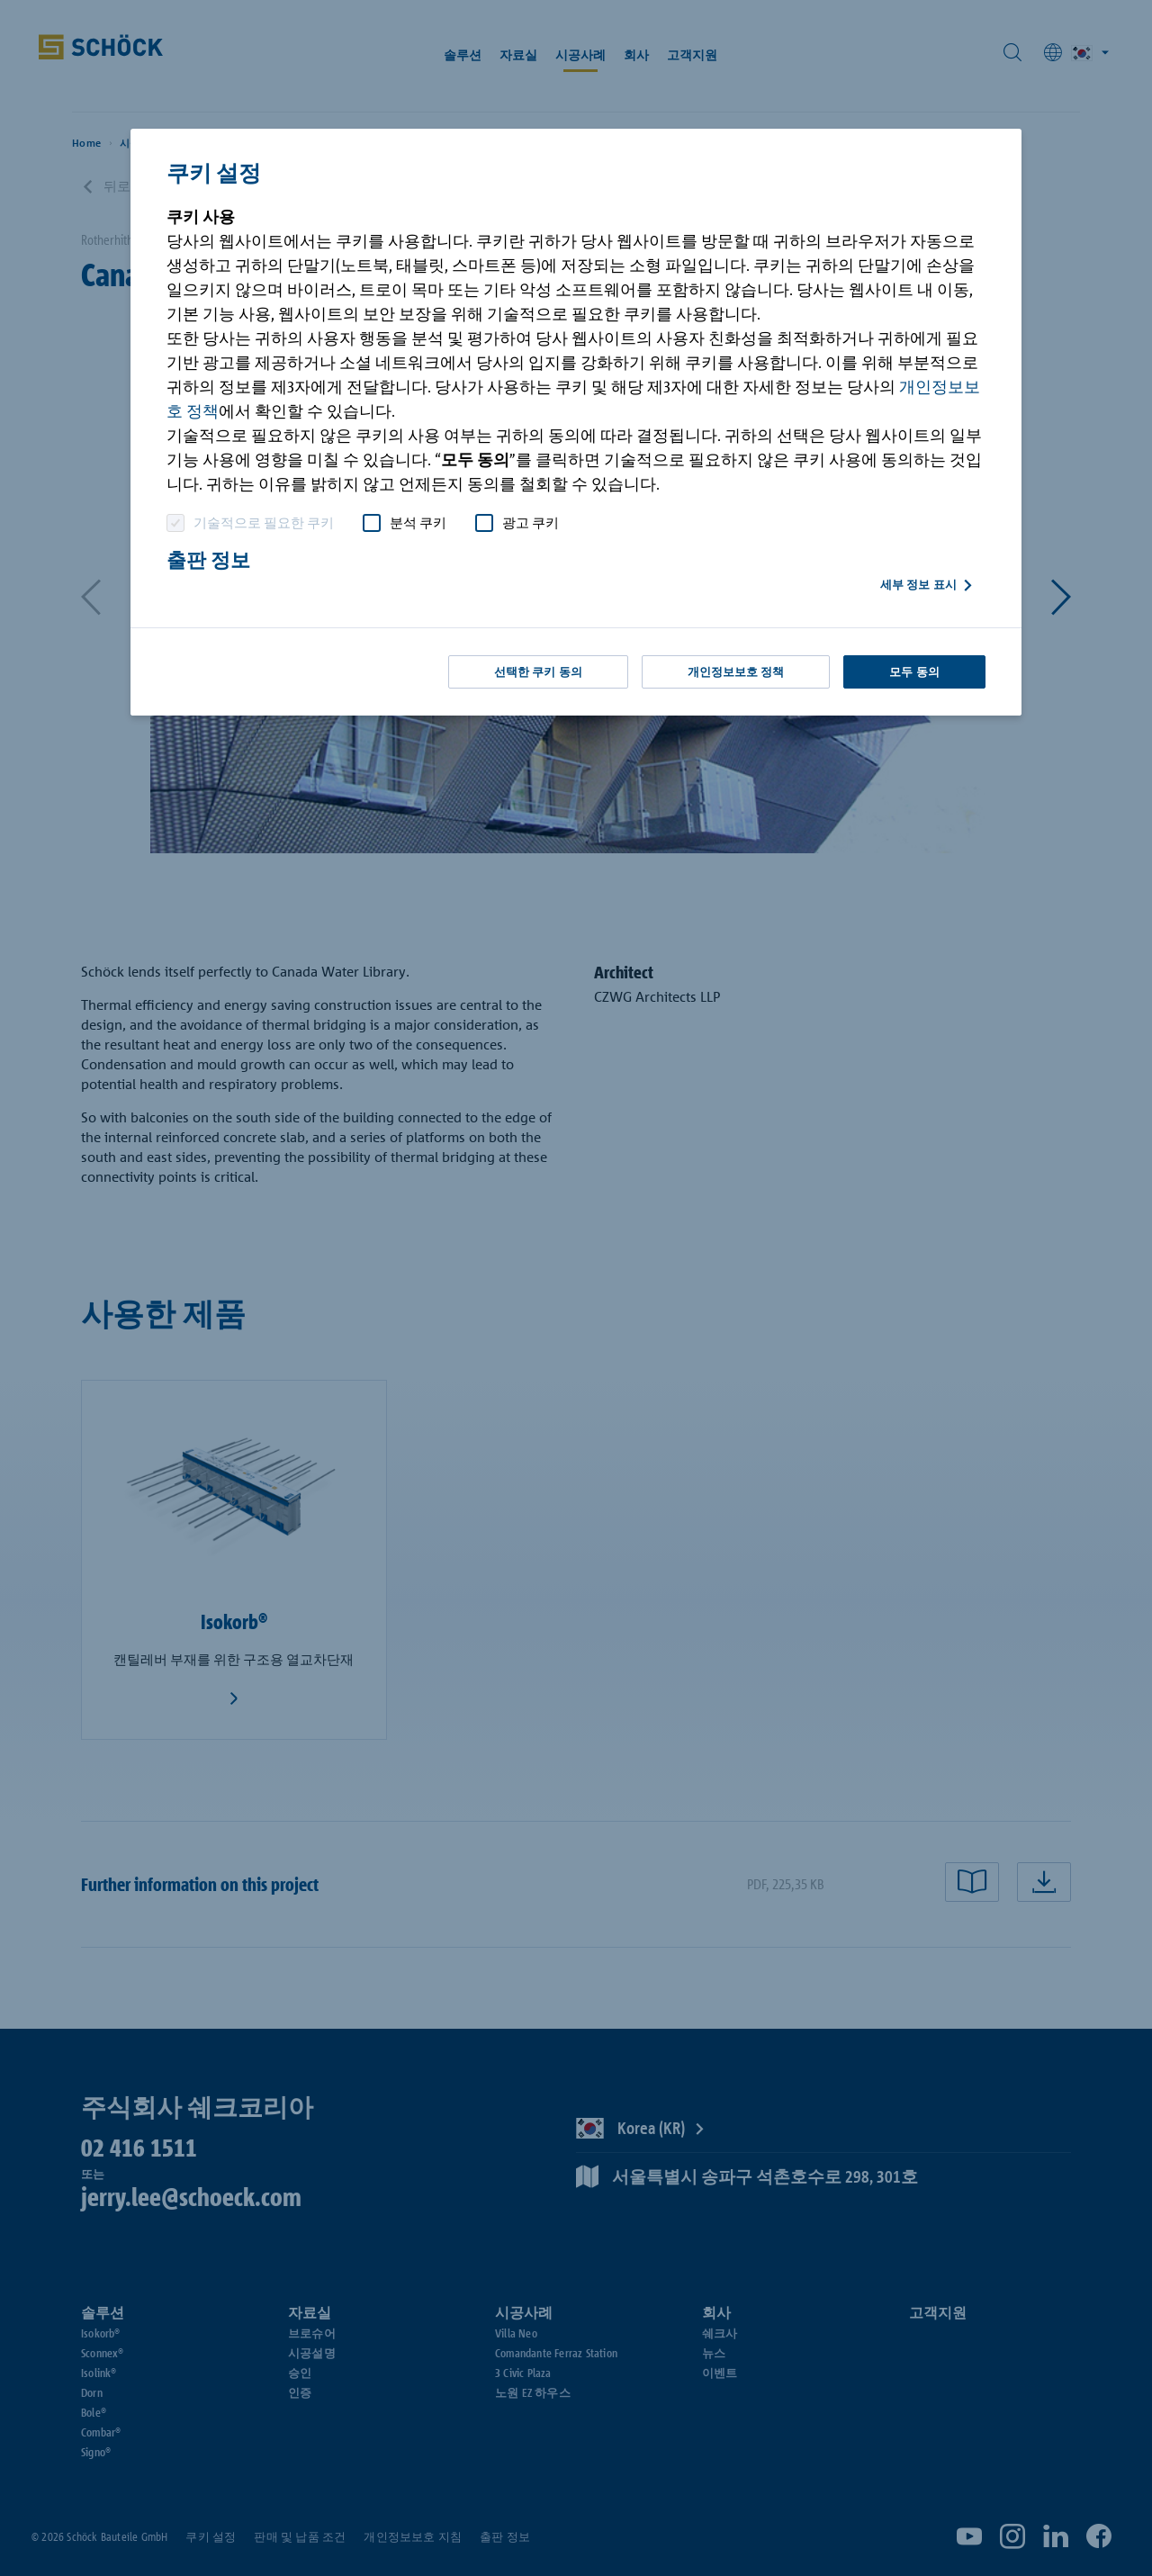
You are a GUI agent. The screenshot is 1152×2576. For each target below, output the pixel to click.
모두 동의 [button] (914, 672)
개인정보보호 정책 (736, 672)
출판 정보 (208, 560)
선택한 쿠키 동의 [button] (538, 672)
